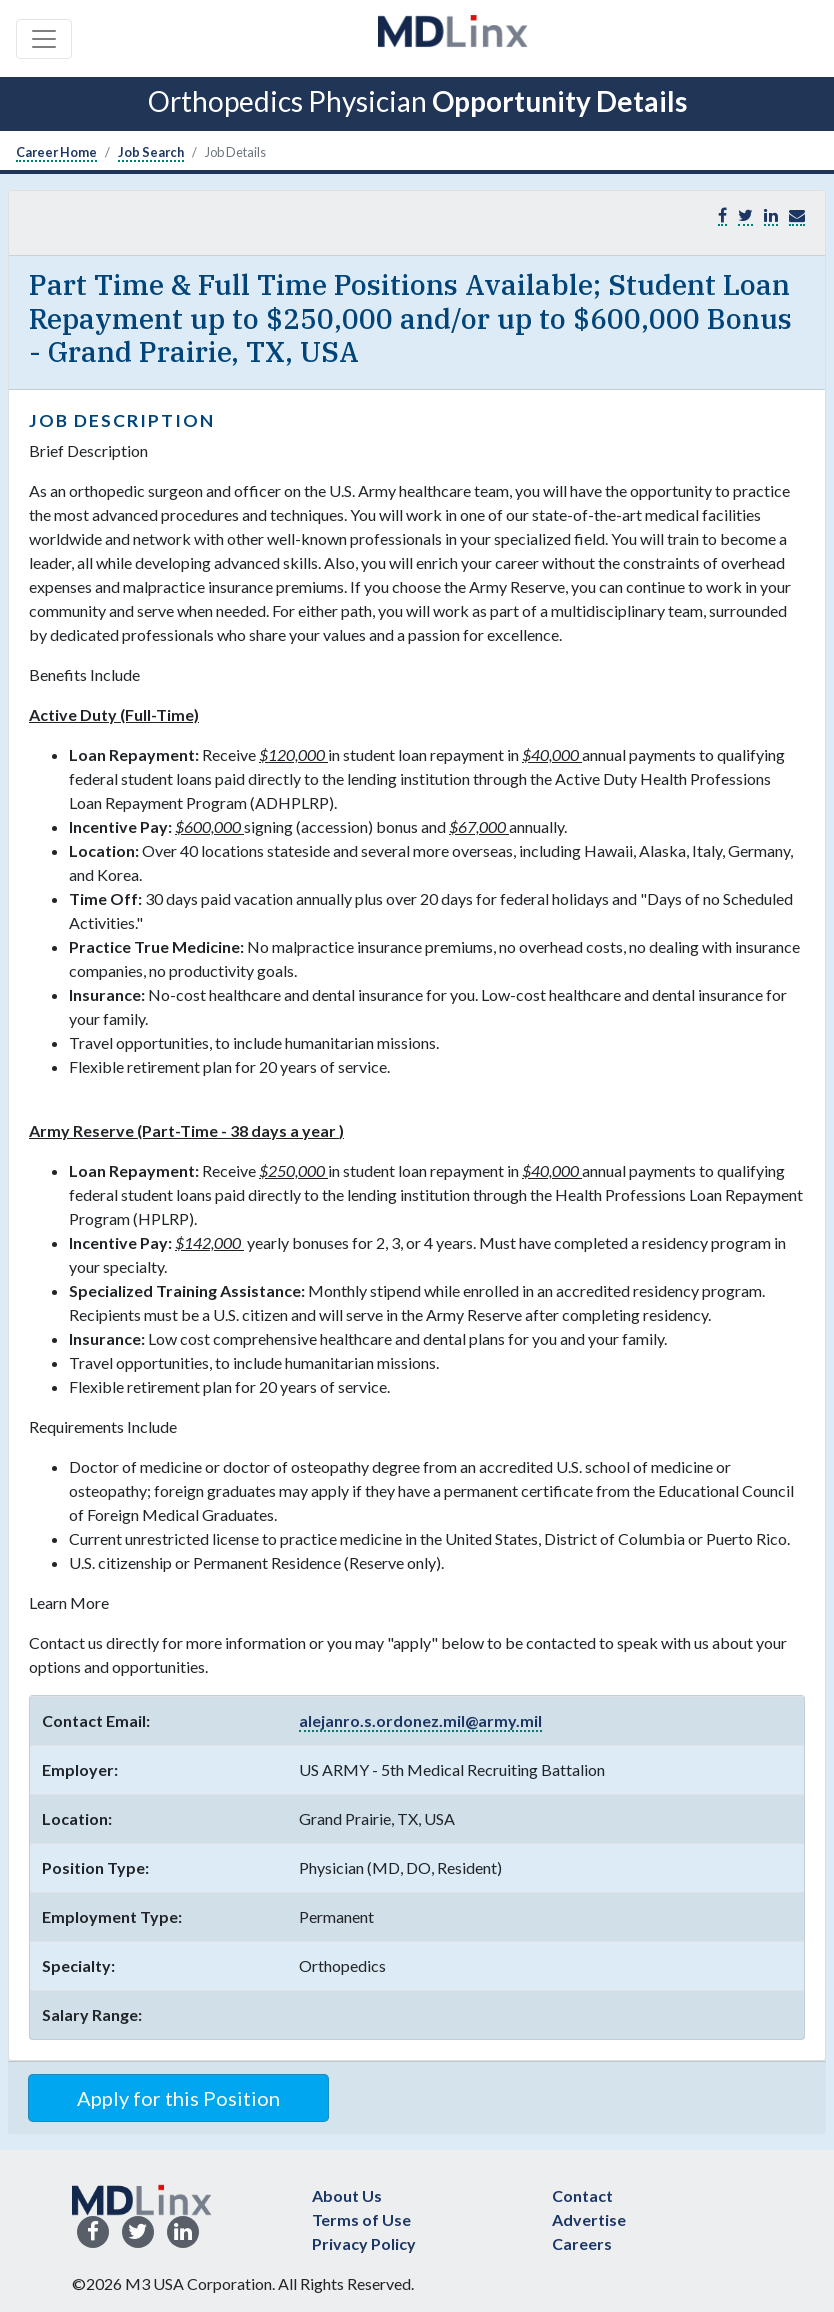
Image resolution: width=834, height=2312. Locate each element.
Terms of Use (361, 2219)
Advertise (589, 2219)
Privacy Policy (364, 2243)
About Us (347, 2195)
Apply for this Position (178, 2098)
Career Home (56, 152)
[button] (797, 215)
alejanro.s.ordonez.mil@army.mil (420, 1720)
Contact (582, 2195)
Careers (582, 2243)
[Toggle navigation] (44, 39)
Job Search (151, 152)
